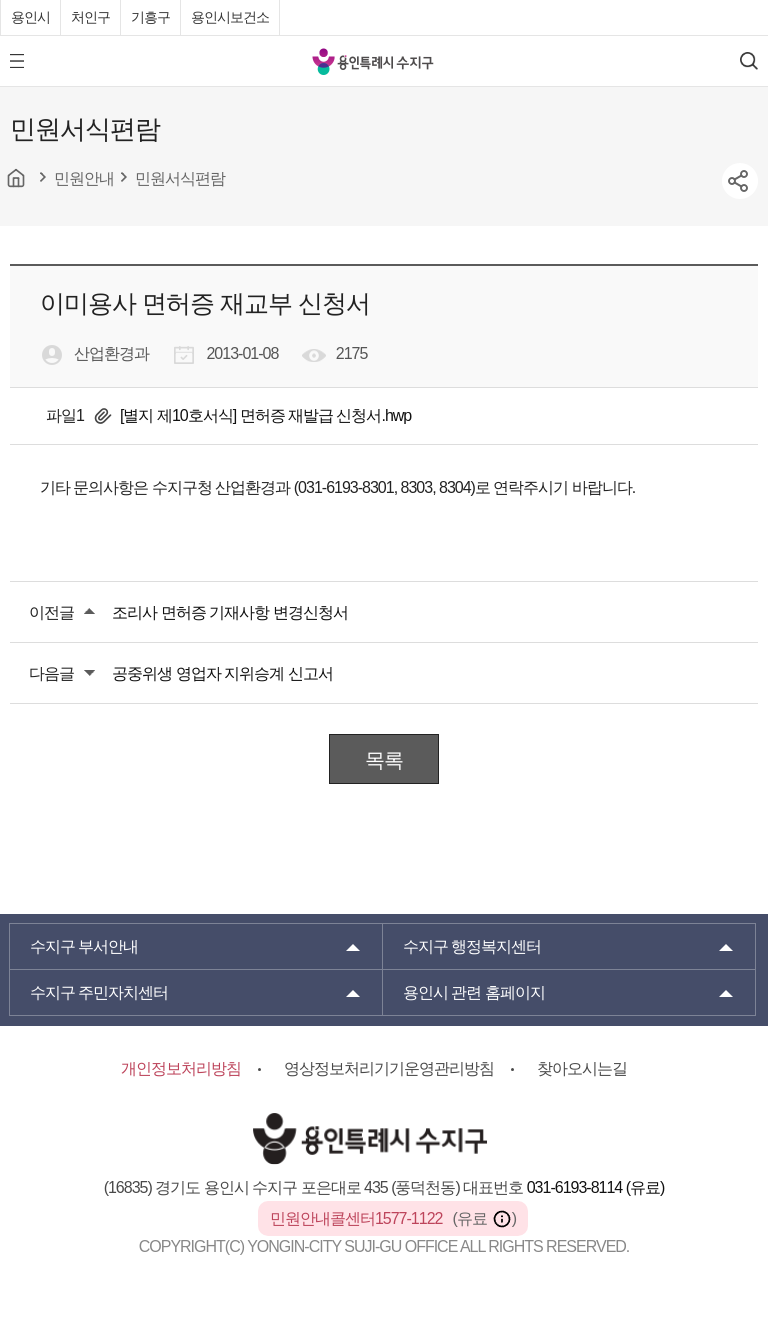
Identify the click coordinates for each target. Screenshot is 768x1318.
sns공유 (740, 181)
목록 (384, 760)
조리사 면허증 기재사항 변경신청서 (229, 612)
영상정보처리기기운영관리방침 (389, 1068)
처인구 (90, 17)
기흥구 (150, 17)
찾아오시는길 (582, 1068)
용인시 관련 (474, 992)
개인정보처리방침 (181, 1068)
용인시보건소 (230, 17)
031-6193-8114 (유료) (596, 1187)
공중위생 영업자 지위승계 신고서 (222, 673)
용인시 (30, 17)
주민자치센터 (99, 992)
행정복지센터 (472, 946)
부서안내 (84, 946)
